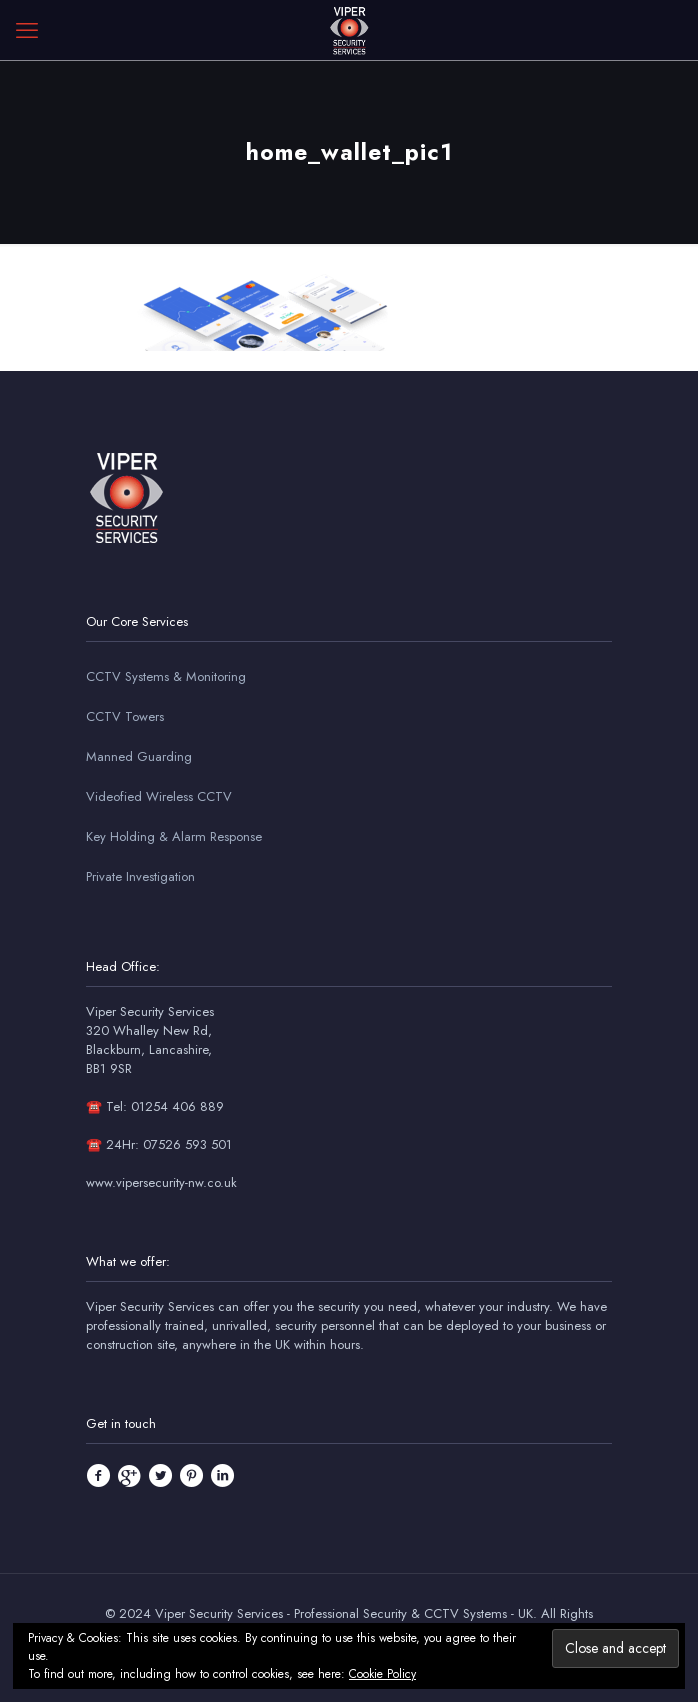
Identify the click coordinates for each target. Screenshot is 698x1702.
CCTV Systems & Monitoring (166, 676)
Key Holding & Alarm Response (174, 836)
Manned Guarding (139, 756)
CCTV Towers (125, 716)
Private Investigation (140, 876)
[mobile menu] (27, 30)
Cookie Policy (382, 1674)
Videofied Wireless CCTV (159, 796)
